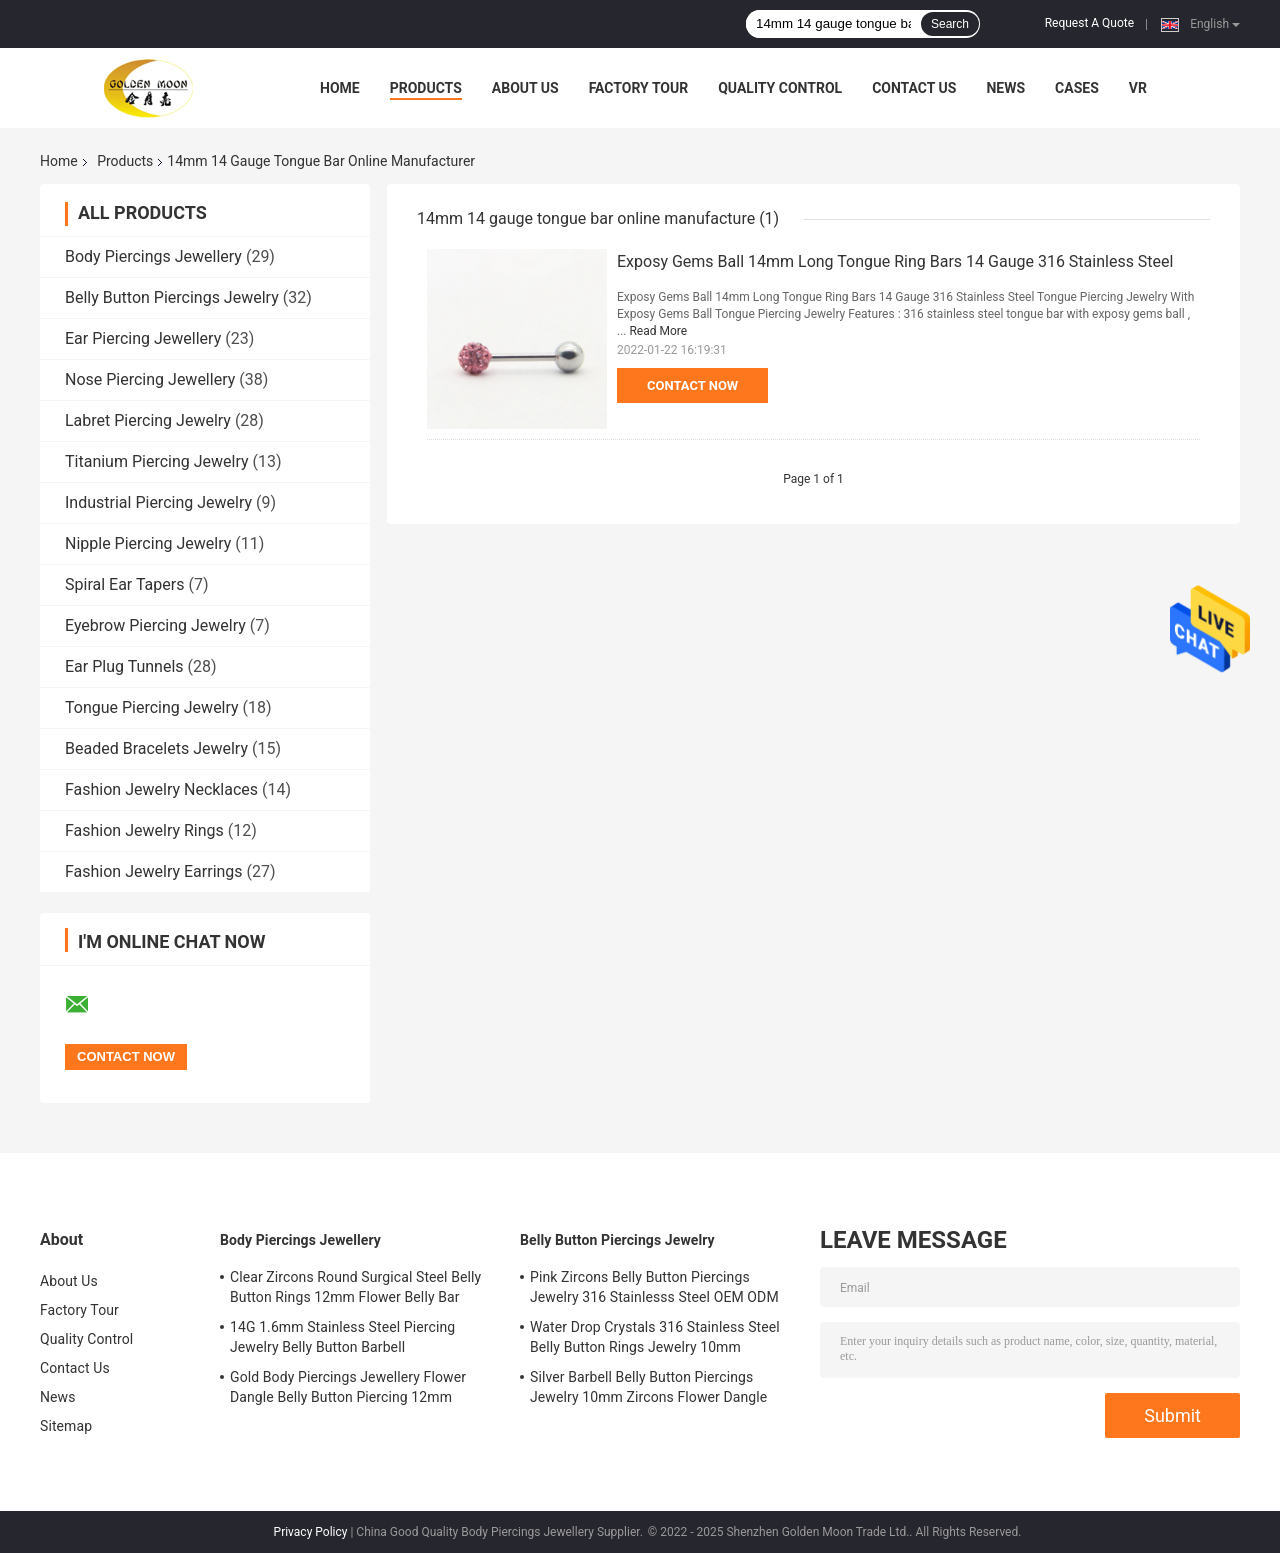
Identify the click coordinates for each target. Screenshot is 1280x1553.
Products (426, 88)
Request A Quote (1089, 23)
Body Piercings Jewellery (153, 256)
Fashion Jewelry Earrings (154, 871)
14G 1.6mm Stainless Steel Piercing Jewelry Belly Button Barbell (342, 1337)
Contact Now (692, 385)
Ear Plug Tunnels (124, 666)
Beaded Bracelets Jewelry (156, 748)
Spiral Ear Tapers (124, 584)
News (1005, 88)
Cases (1077, 88)
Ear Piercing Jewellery (143, 338)
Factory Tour (639, 88)
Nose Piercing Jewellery (150, 379)
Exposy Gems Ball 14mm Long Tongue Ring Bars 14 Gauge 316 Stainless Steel (895, 261)
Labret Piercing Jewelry (148, 420)
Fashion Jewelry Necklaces (161, 789)
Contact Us (914, 88)
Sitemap (66, 1426)
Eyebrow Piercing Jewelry (155, 625)
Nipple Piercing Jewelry (148, 543)
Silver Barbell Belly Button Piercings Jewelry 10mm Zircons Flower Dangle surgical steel (648, 1390)
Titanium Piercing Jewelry (157, 461)
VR (1138, 88)
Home (340, 88)
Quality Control (780, 88)
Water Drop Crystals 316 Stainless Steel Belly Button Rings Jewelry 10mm (655, 1337)
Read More (658, 331)
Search (950, 24)
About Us (525, 88)
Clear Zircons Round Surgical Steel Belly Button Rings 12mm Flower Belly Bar (355, 1287)
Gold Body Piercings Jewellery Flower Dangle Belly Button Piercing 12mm (348, 1387)
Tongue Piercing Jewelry (152, 707)
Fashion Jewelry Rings (144, 830)
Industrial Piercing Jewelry (158, 502)
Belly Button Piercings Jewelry (172, 297)
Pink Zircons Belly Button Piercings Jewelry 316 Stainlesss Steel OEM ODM (654, 1287)
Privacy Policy (311, 1532)
